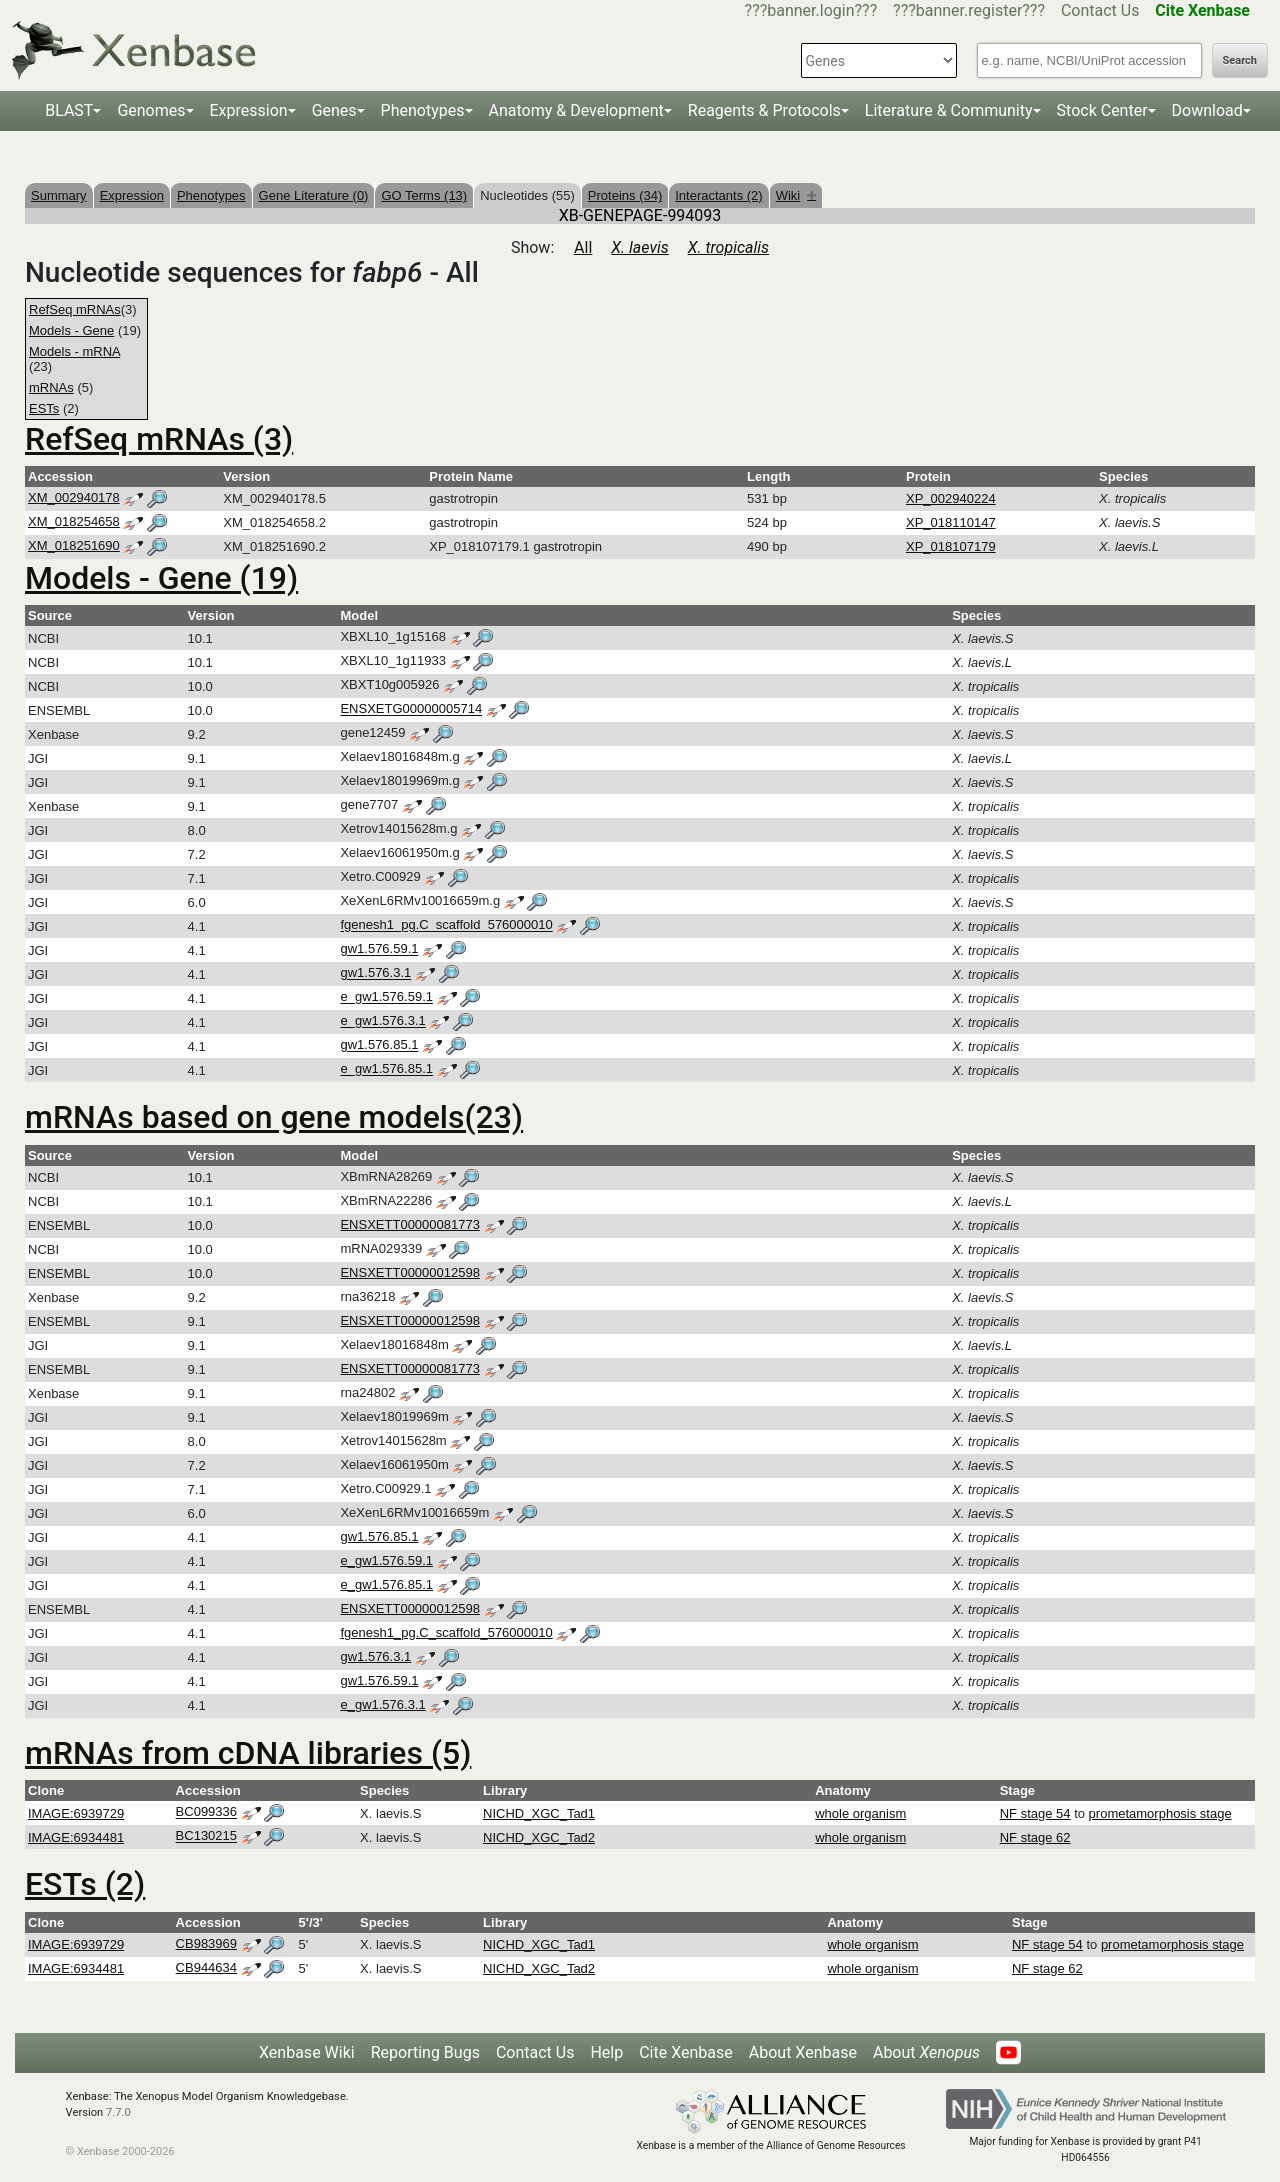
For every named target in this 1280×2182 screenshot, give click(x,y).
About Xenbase (803, 2052)
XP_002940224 (951, 498)
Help (606, 2052)
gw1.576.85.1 (379, 1045)
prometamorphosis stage (1160, 1813)
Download (1207, 110)
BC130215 (206, 1836)
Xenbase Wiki (307, 2052)
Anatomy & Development (576, 110)
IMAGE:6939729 (76, 1813)
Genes (334, 110)
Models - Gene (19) (161, 578)
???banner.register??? (969, 10)
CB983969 (206, 1943)
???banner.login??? (811, 10)
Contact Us (1100, 10)
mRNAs (51, 387)
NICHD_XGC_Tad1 (539, 1813)
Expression (249, 110)
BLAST (69, 110)
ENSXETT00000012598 (409, 1272)
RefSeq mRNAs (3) (159, 439)
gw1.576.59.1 (379, 949)
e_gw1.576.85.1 (386, 1069)
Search (1240, 60)
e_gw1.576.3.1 (382, 1021)
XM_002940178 (74, 497)
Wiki (796, 195)
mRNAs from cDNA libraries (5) (248, 1753)
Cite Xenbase (686, 2052)
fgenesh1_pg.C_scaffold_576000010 (446, 925)
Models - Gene (71, 330)
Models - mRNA (74, 351)
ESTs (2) (85, 1884)
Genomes (151, 110)
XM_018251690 (74, 545)
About (926, 2052)
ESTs (44, 408)
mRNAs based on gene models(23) (274, 1117)
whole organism (860, 1813)
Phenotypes (423, 110)
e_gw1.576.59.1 (386, 997)
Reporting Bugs (425, 2052)
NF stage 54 (1035, 1813)
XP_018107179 (951, 546)
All (583, 247)
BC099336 (206, 1812)
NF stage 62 (1035, 1837)
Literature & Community (949, 110)
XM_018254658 (74, 521)
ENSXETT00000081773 (409, 1224)
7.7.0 (118, 2112)
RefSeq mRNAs (75, 309)
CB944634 (206, 1967)
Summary (59, 195)
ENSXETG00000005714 (411, 709)
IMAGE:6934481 (76, 1837)
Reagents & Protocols (764, 110)
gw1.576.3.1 (375, 973)
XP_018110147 (951, 522)
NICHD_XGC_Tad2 (539, 1837)
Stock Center (1102, 110)
